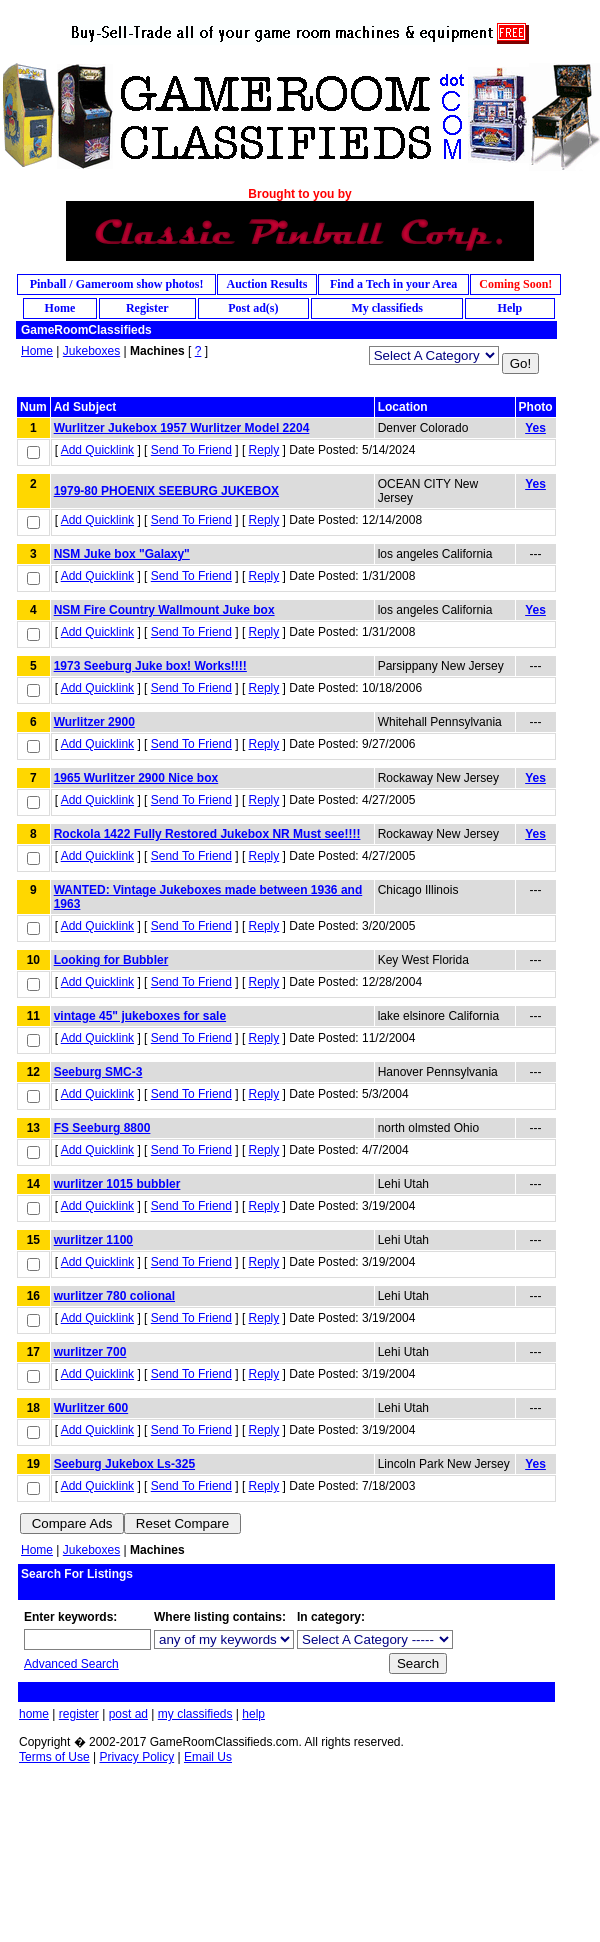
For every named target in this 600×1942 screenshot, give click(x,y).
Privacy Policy (136, 1757)
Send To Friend (191, 450)
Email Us (208, 1757)
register (79, 1714)
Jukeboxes (91, 351)
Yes (535, 428)
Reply (264, 450)
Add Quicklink (97, 450)
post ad (128, 1714)
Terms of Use (54, 1757)
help (253, 1714)
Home (37, 351)
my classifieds (195, 1714)
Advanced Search (71, 1664)
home (34, 1714)
